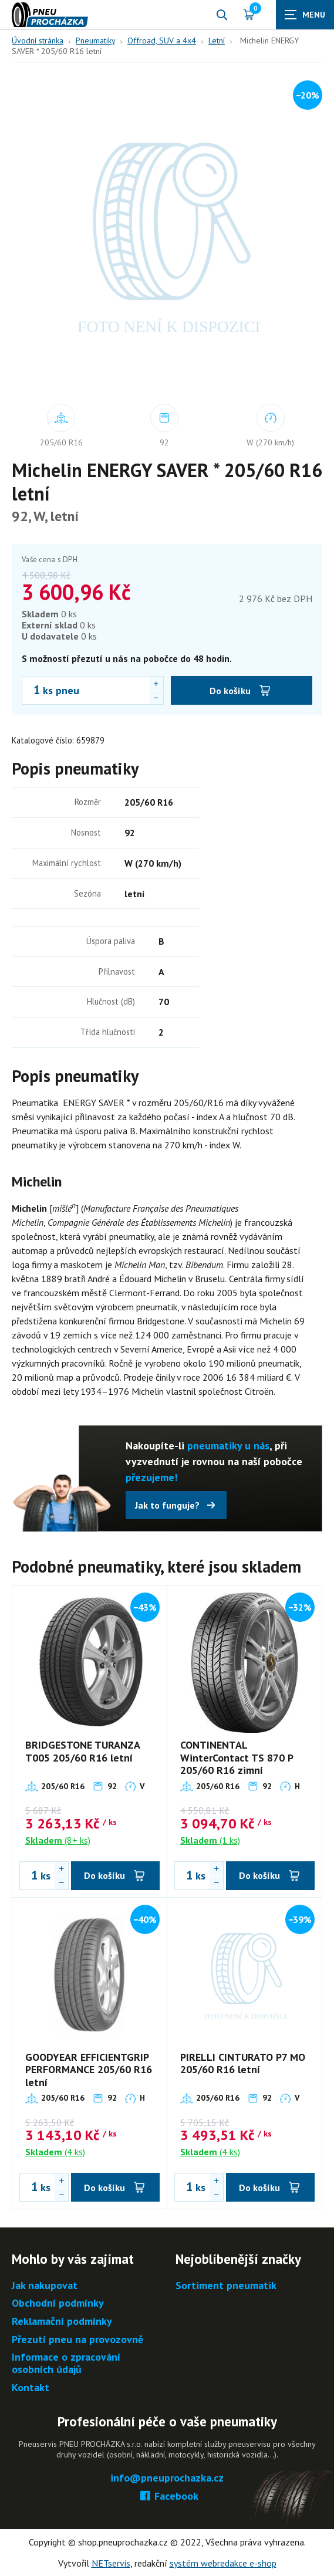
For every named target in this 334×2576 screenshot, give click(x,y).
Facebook (167, 2496)
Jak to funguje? (167, 1505)
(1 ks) (210, 1840)
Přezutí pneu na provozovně (77, 2340)
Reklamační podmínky (62, 2321)
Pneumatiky (95, 40)
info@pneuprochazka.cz (167, 2478)
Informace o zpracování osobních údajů (66, 2363)
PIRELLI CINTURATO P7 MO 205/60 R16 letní (242, 2063)
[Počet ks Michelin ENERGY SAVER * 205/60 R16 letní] (31, 690)
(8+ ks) (57, 1840)
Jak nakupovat (44, 2286)
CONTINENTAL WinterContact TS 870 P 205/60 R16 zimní (236, 1757)
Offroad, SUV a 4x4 (161, 40)
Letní (216, 40)
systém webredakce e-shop (223, 2563)
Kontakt (30, 2388)
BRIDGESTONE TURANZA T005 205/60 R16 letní (82, 1751)
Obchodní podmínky (58, 2303)
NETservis (111, 2563)
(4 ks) (55, 2152)
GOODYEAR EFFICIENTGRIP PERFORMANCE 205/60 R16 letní (88, 2069)
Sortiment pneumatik (226, 2286)
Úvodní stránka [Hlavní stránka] (37, 40)
